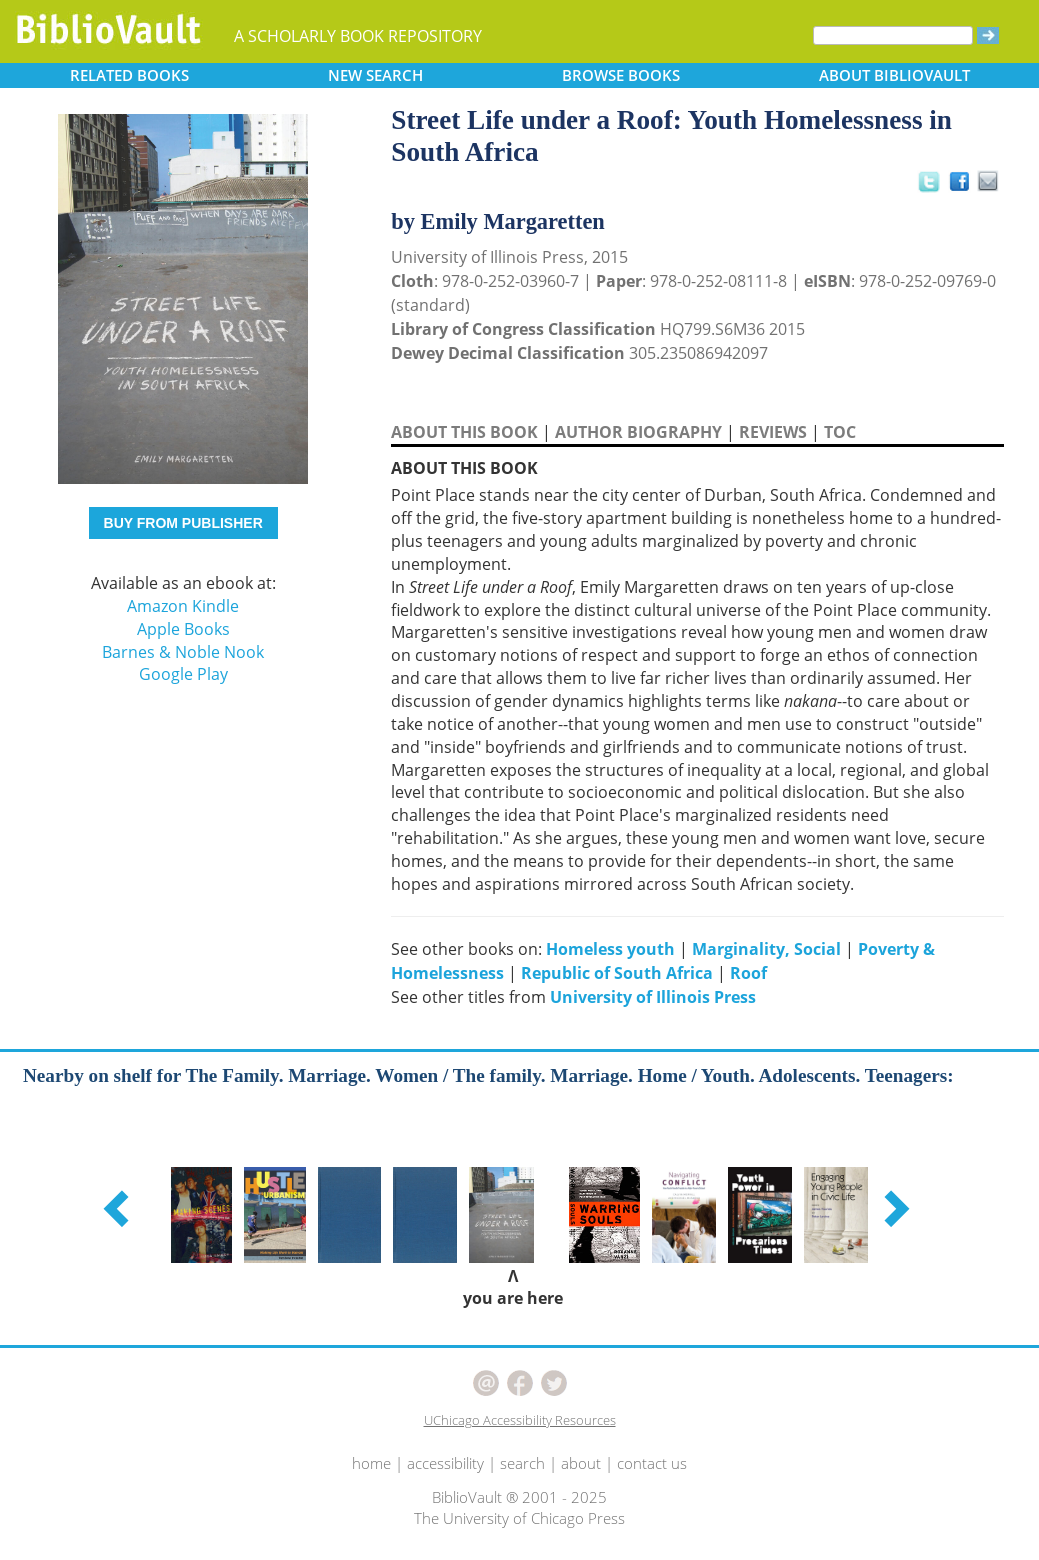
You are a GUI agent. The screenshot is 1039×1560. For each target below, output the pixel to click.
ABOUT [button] (894, 75)
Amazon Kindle (183, 606)
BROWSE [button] (621, 75)
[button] (119, 1208)
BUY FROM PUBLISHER (183, 523)
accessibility (445, 1463)
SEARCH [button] (375, 75)
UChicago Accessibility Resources (520, 1420)
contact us (652, 1463)
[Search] (893, 35)
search (522, 1463)
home (371, 1463)
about (581, 1463)
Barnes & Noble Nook (183, 652)
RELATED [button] (129, 75)
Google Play (183, 674)
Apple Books (183, 629)
